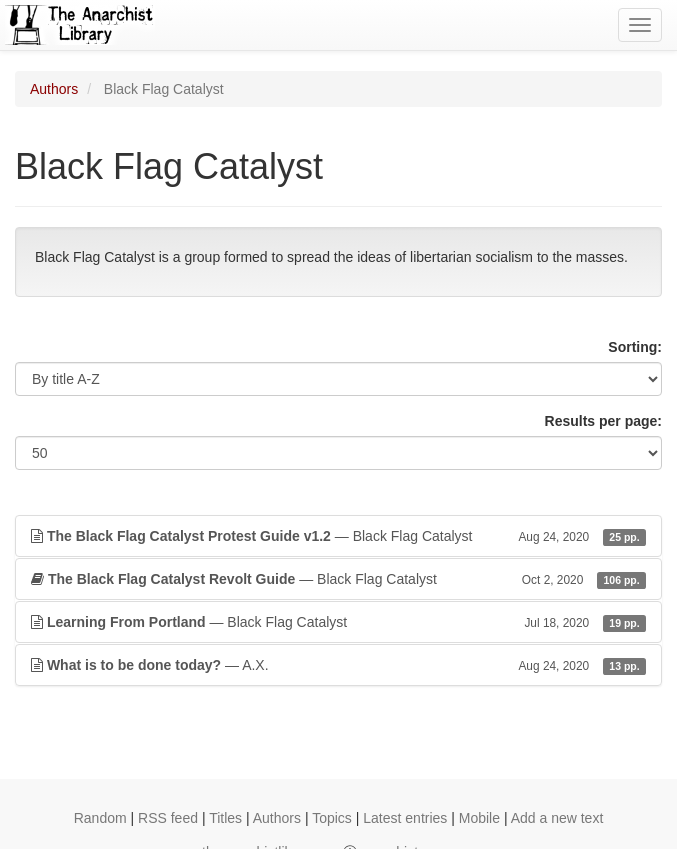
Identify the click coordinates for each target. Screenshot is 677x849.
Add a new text (557, 818)
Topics (332, 818)
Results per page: (603, 421)
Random (100, 818)
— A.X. (338, 665)
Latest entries (405, 818)
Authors (54, 89)
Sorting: (635, 347)
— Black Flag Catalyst (338, 536)
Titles (225, 818)
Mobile (479, 818)
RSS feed (168, 818)
